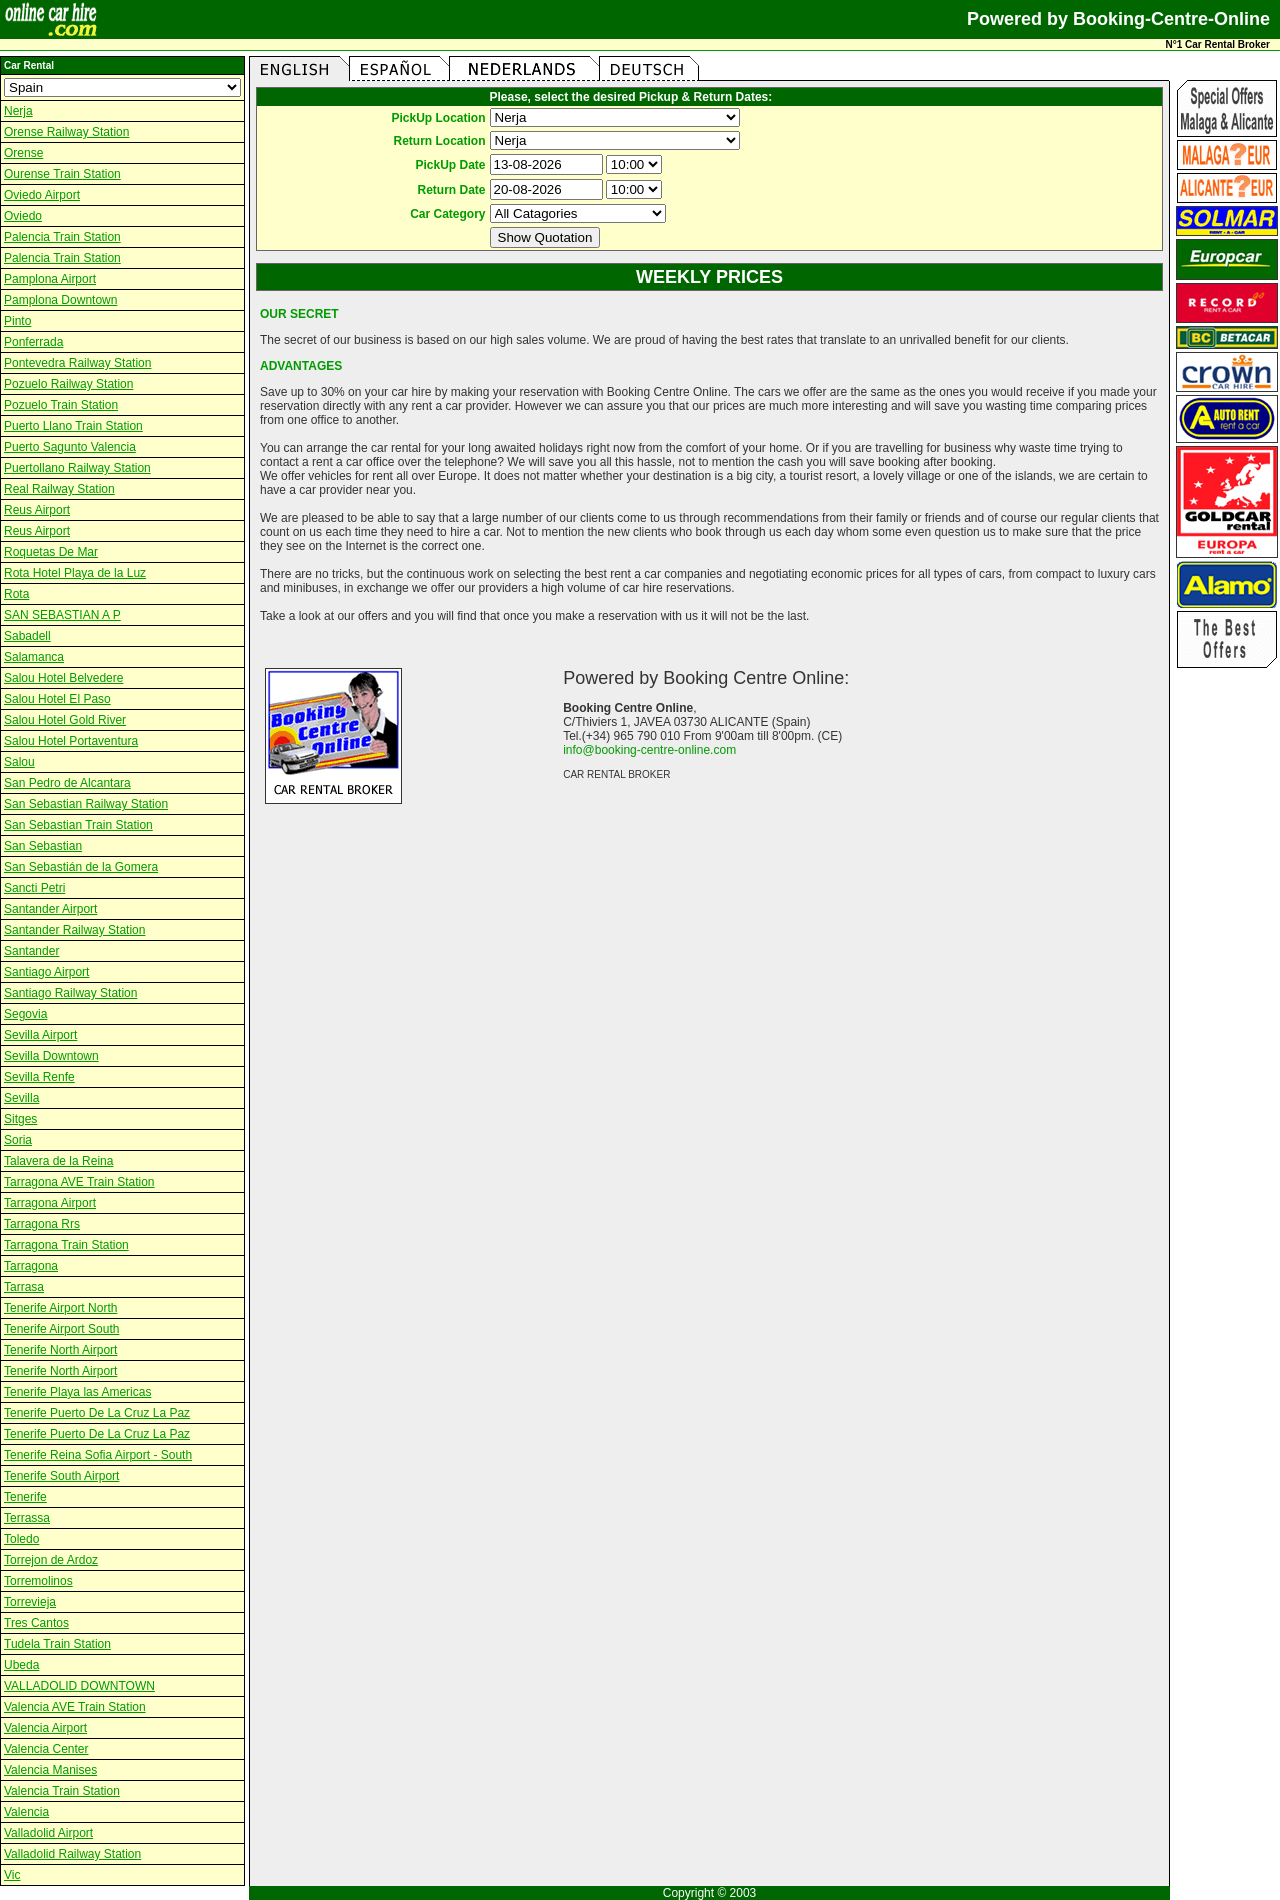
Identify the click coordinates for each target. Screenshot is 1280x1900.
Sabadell (27, 636)
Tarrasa (24, 1287)
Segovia (25, 1014)
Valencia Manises (50, 1770)
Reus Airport (37, 510)
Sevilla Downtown (51, 1056)
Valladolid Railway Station (72, 1854)
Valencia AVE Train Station (75, 1707)
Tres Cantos (36, 1623)
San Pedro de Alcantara (67, 783)
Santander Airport (50, 909)
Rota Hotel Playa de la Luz (75, 573)
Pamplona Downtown (60, 300)
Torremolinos (38, 1581)
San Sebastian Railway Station (86, 804)
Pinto (17, 321)
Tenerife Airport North (60, 1308)
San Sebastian (43, 846)
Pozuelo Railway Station (68, 384)
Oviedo (23, 216)
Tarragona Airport (50, 1203)
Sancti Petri (34, 888)
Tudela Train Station (57, 1644)
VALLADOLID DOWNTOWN (79, 1686)
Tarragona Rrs (42, 1224)
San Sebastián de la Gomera (81, 867)
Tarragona (31, 1266)
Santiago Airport (46, 972)
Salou (19, 762)
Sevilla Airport (40, 1035)
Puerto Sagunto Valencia (70, 447)
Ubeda (21, 1665)
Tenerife (25, 1497)
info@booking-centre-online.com (649, 750)
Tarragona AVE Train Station (79, 1182)
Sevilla (21, 1098)
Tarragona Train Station (66, 1245)
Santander (31, 951)
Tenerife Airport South (61, 1329)
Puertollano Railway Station (77, 468)
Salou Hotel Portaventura (71, 741)
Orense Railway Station (66, 132)
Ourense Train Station (62, 174)
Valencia (26, 1812)
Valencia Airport (45, 1728)
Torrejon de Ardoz (51, 1560)
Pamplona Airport (50, 279)
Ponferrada (33, 342)
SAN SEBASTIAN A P (62, 615)
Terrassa (27, 1518)
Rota (16, 594)
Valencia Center (46, 1749)
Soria (18, 1140)
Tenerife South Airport (61, 1476)
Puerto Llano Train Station (73, 426)
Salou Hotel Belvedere (63, 678)
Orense (23, 153)
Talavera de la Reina (58, 1161)
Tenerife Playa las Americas (77, 1392)
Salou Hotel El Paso (57, 699)
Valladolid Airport (48, 1833)
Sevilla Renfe (39, 1077)
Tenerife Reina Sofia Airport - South (98, 1455)
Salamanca (34, 657)
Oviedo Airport (42, 195)
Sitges (20, 1119)
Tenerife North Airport (60, 1350)
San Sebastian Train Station (78, 825)
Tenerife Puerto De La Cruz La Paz (97, 1413)
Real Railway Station (59, 489)
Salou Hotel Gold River (65, 720)
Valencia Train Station (62, 1791)
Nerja (18, 111)
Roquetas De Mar (51, 552)
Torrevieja (30, 1602)
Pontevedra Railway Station (77, 363)
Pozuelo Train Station (61, 405)
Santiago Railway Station (70, 993)
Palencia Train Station (62, 237)
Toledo (21, 1539)
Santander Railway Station (74, 930)
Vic (12, 1875)
